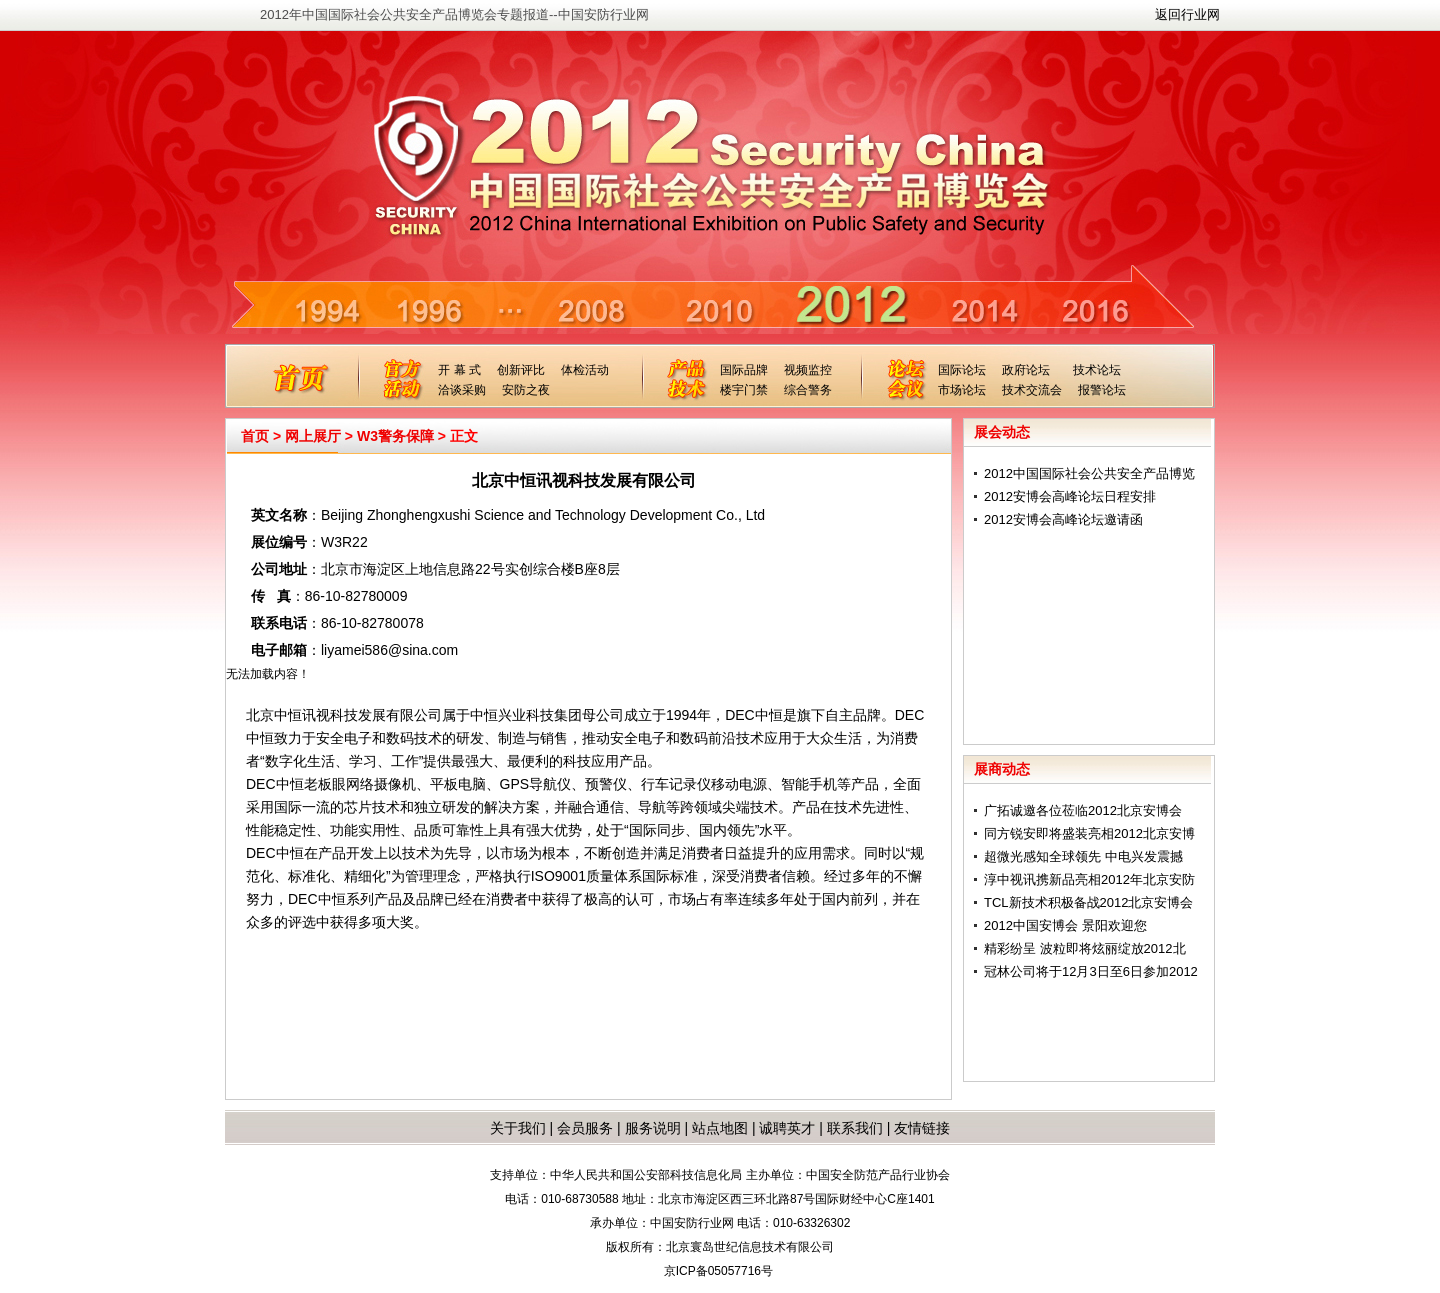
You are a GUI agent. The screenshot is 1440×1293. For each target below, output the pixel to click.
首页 (255, 436)
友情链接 (922, 1128)
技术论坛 (1097, 370)
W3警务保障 (395, 436)
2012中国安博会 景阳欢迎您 (1065, 925)
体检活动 (585, 370)
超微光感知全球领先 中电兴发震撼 (1083, 856)
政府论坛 (1026, 370)
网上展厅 (313, 436)
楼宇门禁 (744, 390)
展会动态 (1002, 432)
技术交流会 (1032, 390)
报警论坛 (1102, 390)
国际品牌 (744, 370)
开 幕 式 (459, 370)
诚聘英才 (787, 1128)
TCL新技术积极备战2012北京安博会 (1088, 902)
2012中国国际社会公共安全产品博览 (1089, 473)
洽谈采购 (462, 390)
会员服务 (585, 1128)
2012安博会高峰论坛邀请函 (1063, 519)
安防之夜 (526, 390)
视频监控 (808, 370)
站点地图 (718, 1128)
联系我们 (855, 1128)
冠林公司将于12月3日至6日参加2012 (1091, 971)
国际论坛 (962, 370)
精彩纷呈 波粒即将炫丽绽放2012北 (1085, 948)
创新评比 (521, 370)
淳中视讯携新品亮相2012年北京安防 (1089, 879)
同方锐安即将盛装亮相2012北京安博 (1089, 833)
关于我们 (518, 1128)
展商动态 (1002, 769)
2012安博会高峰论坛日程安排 (1070, 496)
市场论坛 (962, 390)
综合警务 (808, 390)
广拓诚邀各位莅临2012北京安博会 (1083, 810)
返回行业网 (1187, 14)
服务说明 (653, 1128)
